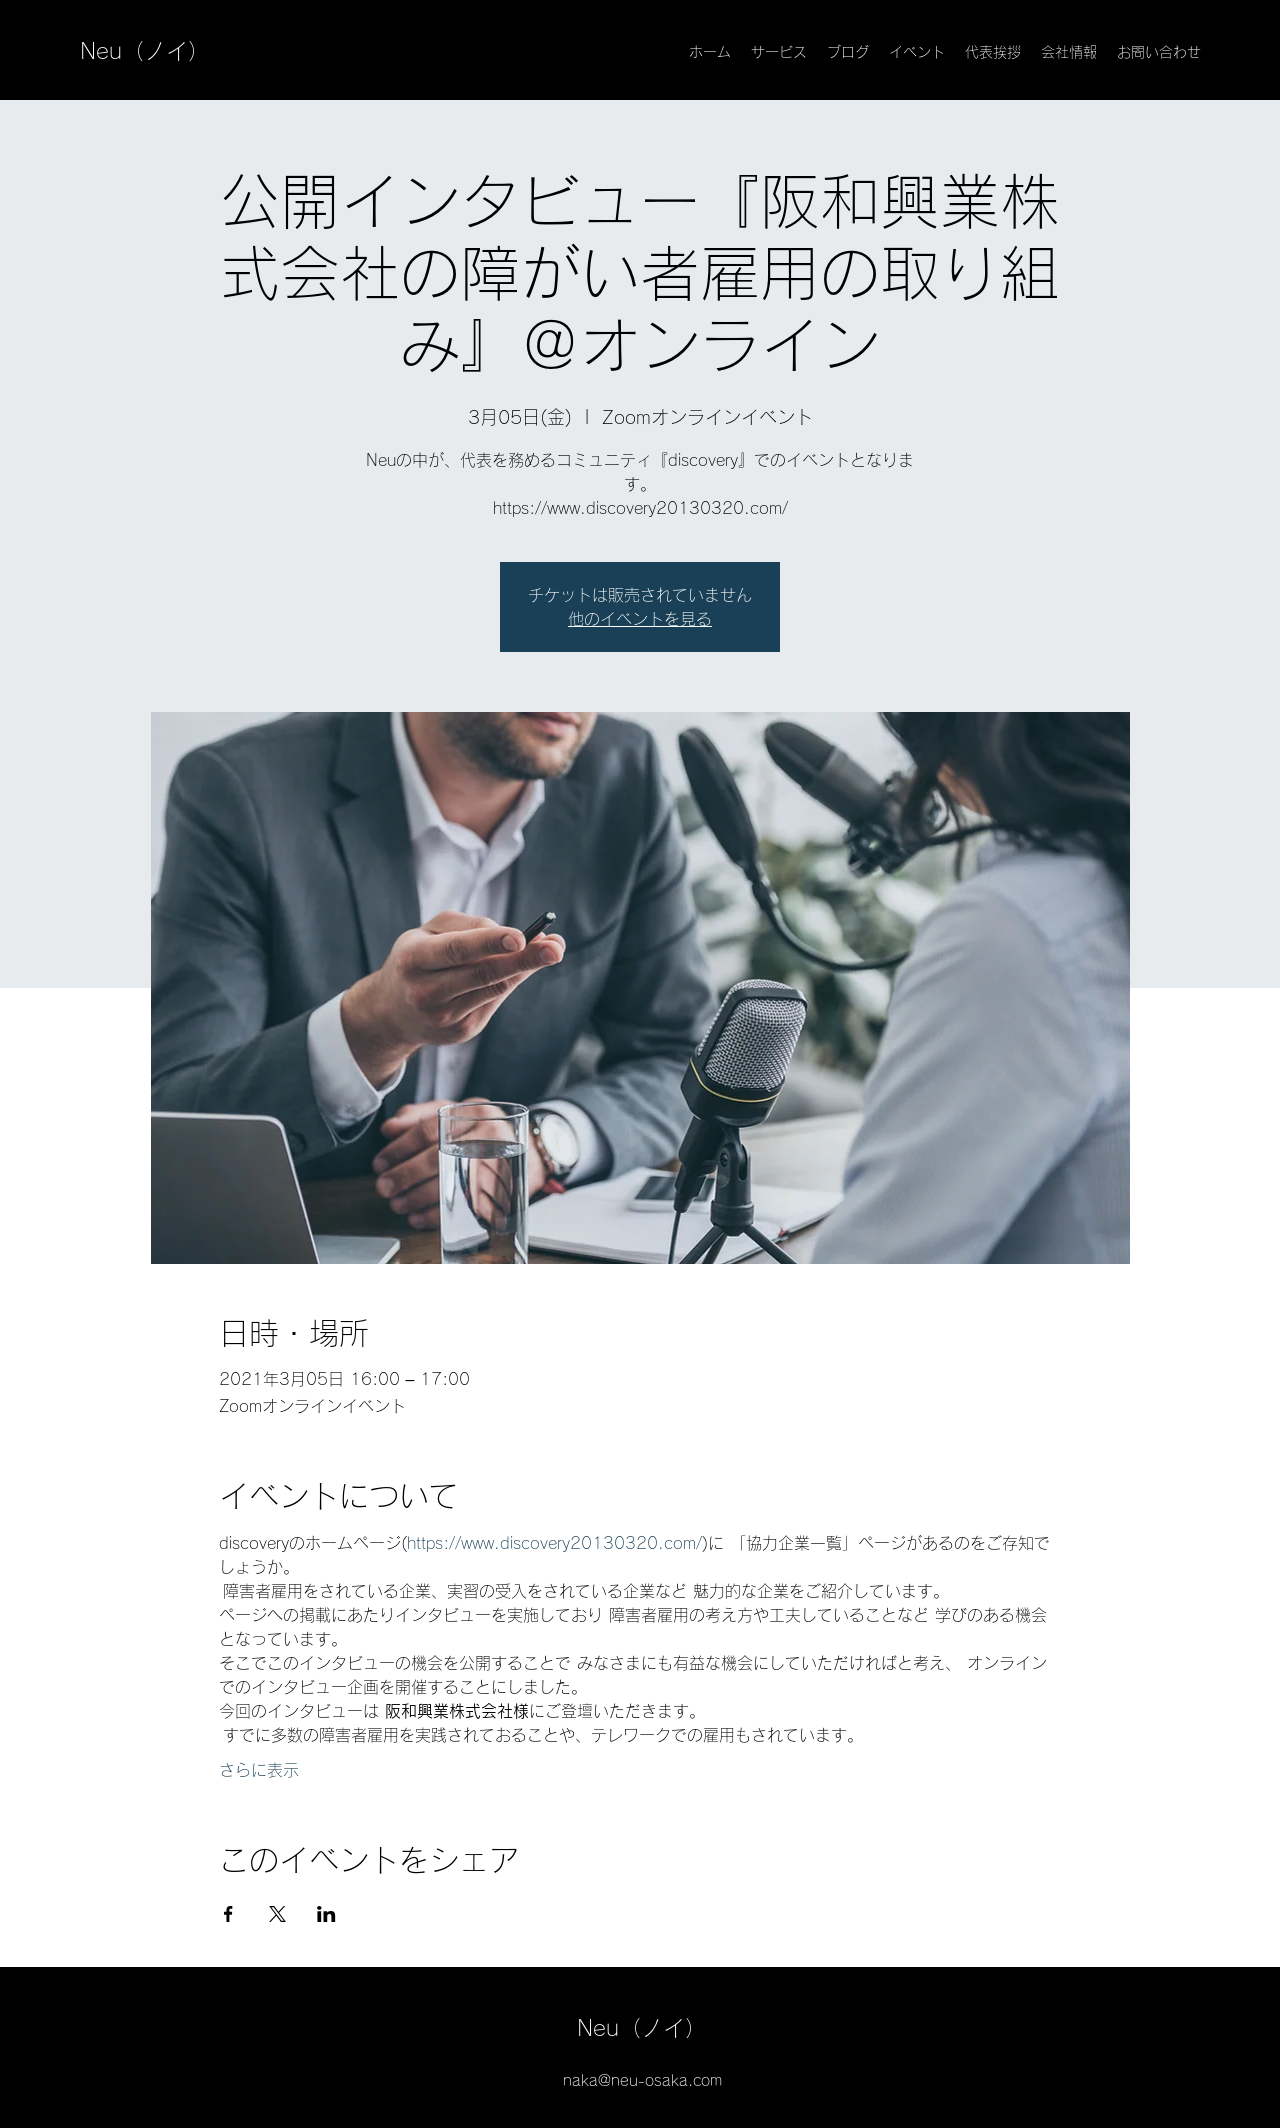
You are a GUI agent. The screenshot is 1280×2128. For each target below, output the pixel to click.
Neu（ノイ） (145, 51)
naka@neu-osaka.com (642, 2080)
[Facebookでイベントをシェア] (228, 1914)
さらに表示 (259, 1770)
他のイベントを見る (640, 619)
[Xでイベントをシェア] (277, 1914)
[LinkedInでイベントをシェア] (326, 1914)
